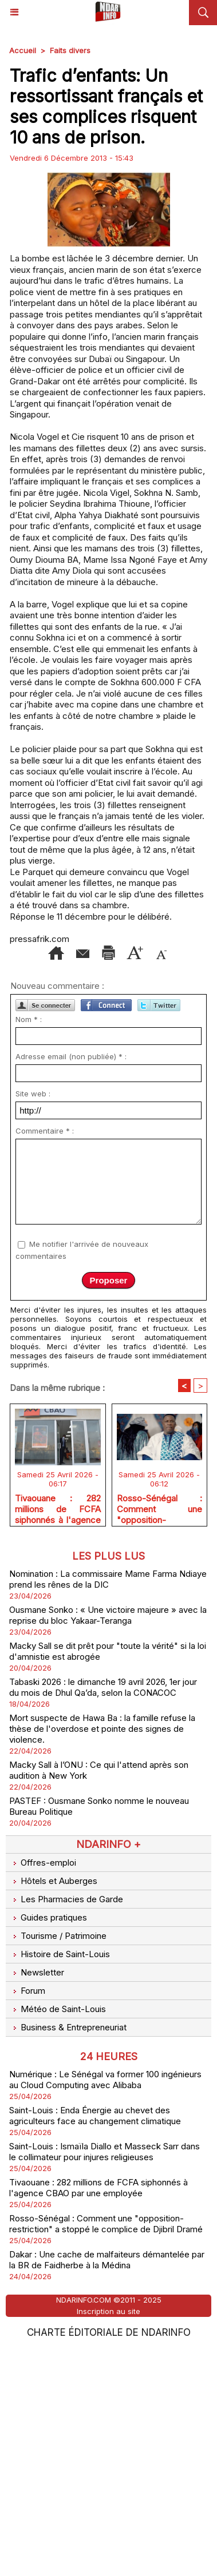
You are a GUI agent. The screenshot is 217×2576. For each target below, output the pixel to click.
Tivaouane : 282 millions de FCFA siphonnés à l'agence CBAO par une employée (58, 1735)
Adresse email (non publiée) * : (71, 1284)
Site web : (32, 1321)
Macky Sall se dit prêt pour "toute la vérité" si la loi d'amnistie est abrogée (107, 1879)
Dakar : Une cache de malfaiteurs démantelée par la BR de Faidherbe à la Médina (106, 2488)
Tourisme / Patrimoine (57, 2163)
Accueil (22, 50)
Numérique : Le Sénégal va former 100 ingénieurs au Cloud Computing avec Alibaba (105, 2308)
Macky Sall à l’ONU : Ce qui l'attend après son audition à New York (98, 1998)
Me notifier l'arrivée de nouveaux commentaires (81, 1478)
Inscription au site (108, 2539)
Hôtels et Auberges (53, 2109)
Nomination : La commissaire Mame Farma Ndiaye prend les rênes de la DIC (108, 1807)
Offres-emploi (42, 2090)
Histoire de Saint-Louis (59, 2182)
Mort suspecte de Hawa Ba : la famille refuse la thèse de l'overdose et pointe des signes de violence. (102, 1957)
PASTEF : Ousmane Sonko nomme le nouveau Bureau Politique (99, 2034)
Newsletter (36, 2200)
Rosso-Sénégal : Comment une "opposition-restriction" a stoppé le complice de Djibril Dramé (160, 1735)
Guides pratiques (48, 2145)
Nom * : (28, 1247)
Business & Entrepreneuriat (68, 2255)
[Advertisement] (99, 171)
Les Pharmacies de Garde (66, 2127)
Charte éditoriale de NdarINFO (109, 2560)
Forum (27, 2218)
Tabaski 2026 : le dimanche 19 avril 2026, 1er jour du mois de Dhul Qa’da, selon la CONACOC (103, 1915)
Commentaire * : (44, 1358)
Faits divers (70, 50)
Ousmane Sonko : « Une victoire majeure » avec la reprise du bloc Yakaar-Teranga (108, 1843)
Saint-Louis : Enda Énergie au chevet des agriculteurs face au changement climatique (95, 2344)
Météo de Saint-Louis (57, 2237)
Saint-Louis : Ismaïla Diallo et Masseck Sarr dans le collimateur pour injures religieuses (104, 2380)
